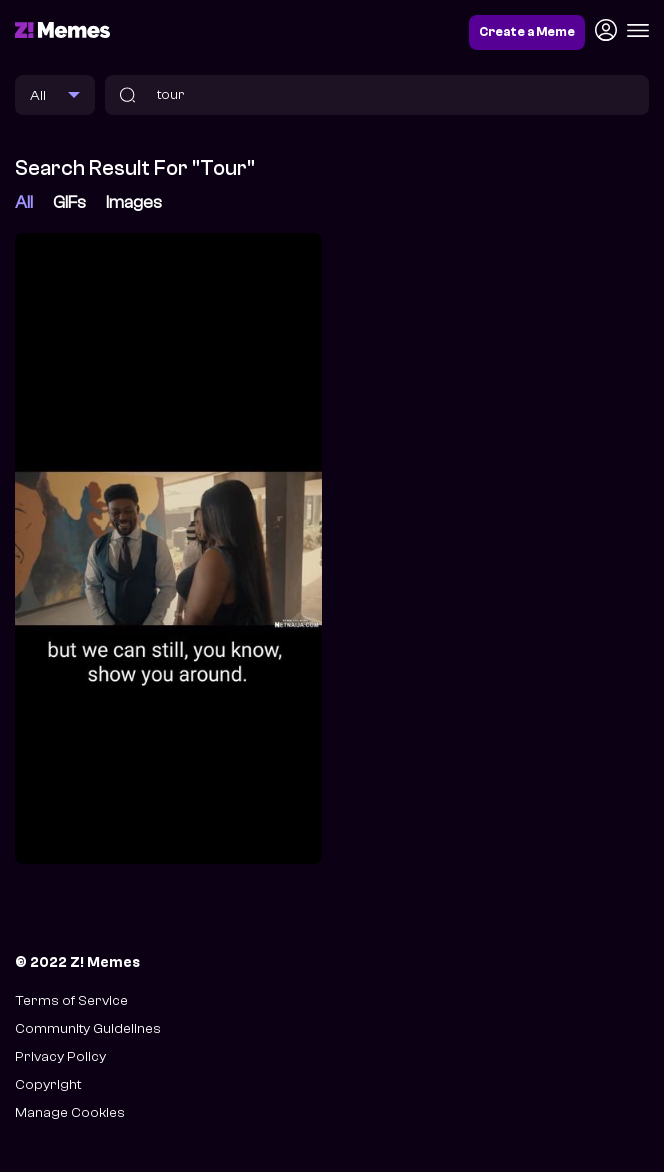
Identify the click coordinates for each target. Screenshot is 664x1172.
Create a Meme (527, 32)
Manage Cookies (70, 1112)
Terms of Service (71, 1000)
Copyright (48, 1084)
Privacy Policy (60, 1056)
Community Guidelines (88, 1028)
